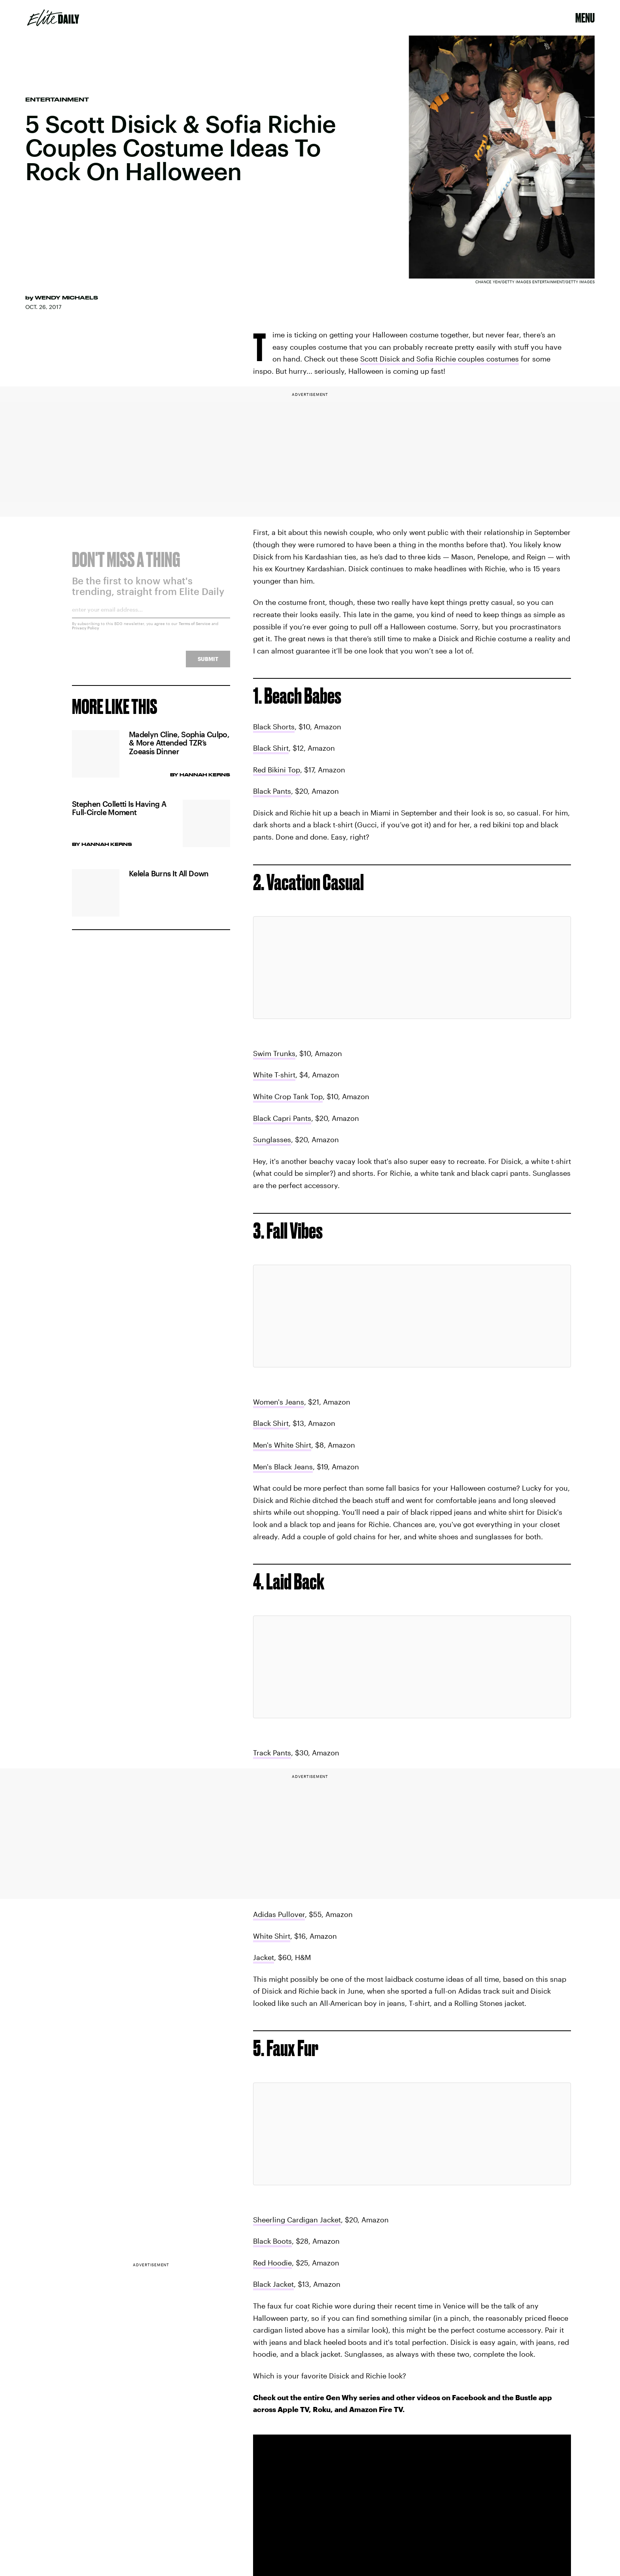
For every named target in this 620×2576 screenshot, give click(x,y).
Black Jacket (273, 2284)
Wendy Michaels (66, 297)
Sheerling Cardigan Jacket (297, 2219)
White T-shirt (274, 1074)
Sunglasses (272, 1139)
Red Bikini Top (276, 769)
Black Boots (272, 2241)
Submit (208, 664)
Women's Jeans (278, 1401)
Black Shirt (271, 748)
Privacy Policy (85, 633)
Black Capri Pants (282, 1118)
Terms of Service (194, 628)
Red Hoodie (272, 2262)
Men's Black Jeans (283, 1466)
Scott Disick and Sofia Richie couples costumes (439, 358)
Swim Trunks (274, 1053)
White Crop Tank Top (288, 1096)
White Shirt (271, 1936)
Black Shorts (274, 726)
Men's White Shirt (282, 1445)
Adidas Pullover (279, 1914)
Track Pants (272, 1752)
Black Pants (272, 791)
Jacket (263, 1957)
